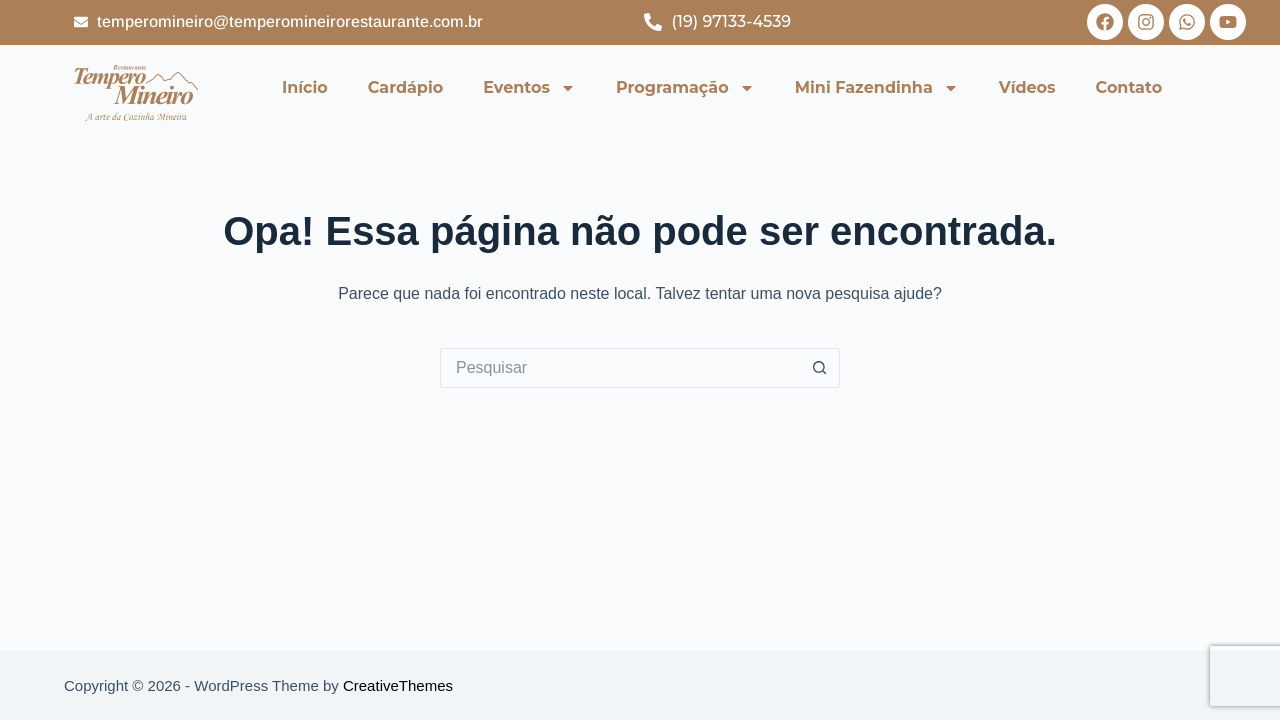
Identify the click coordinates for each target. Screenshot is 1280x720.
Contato (1129, 87)
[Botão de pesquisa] (820, 368)
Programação (685, 88)
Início (305, 87)
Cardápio (405, 87)
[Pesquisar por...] (620, 368)
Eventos (529, 88)
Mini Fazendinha (877, 88)
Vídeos (1027, 87)
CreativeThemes (398, 685)
